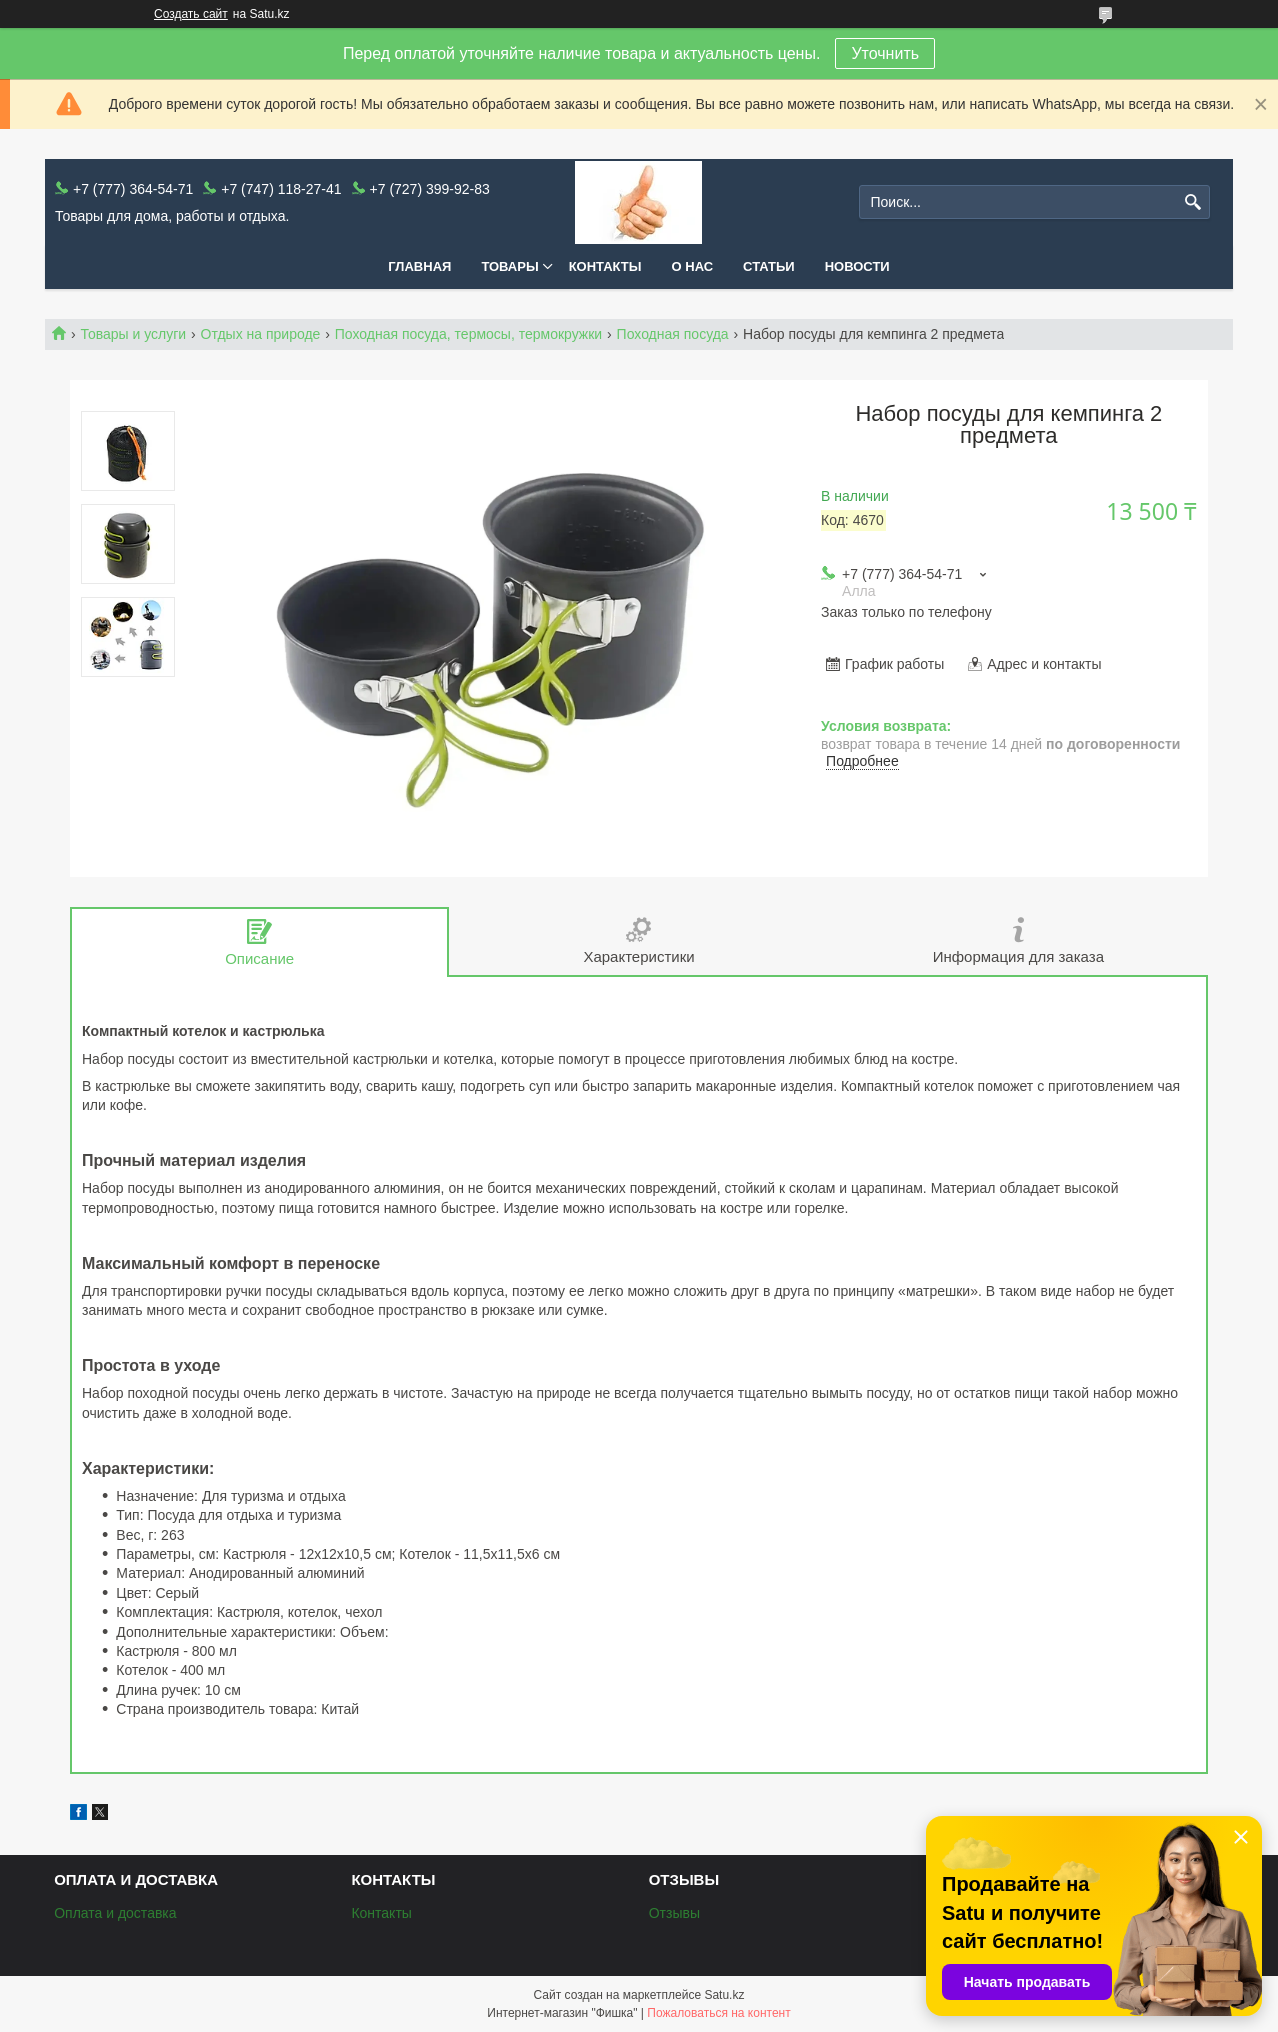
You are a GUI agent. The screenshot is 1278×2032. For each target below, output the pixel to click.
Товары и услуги (133, 334)
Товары (509, 266)
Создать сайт (191, 14)
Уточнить (885, 53)
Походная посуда (673, 334)
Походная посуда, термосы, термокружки (468, 334)
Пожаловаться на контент (718, 2013)
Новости (857, 266)
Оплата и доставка (115, 1913)
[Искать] (1192, 202)
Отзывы (674, 1913)
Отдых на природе (261, 334)
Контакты (605, 266)
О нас (693, 266)
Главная (419, 266)
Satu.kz (724, 1995)
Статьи (769, 266)
